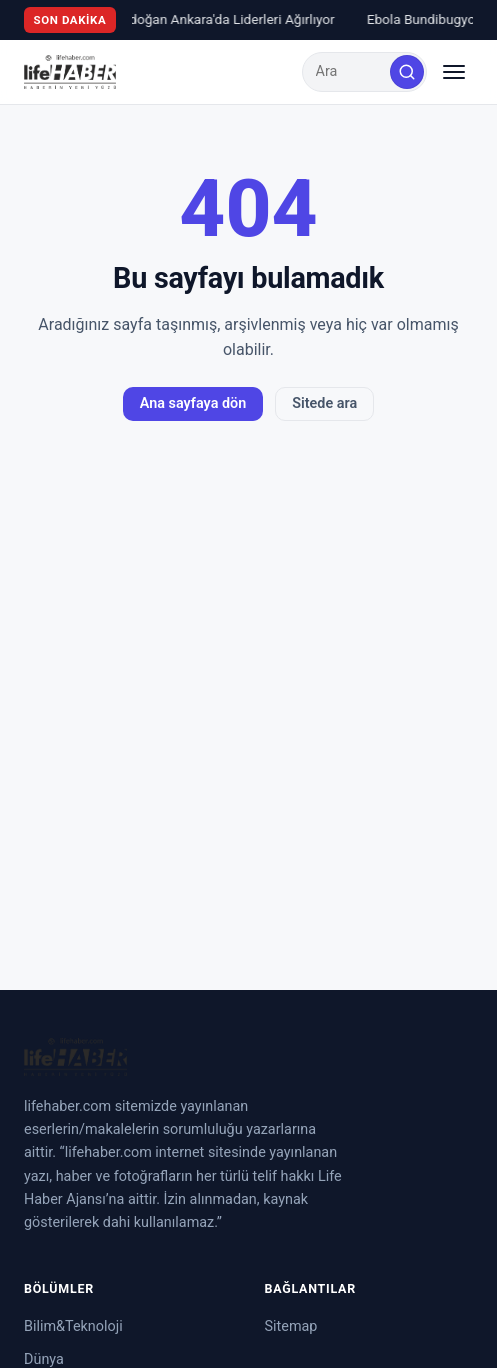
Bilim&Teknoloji (73, 1326)
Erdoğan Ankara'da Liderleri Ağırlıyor (227, 19)
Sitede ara (324, 403)
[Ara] (407, 72)
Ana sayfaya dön (193, 403)
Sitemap (291, 1326)
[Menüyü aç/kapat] (454, 72)
